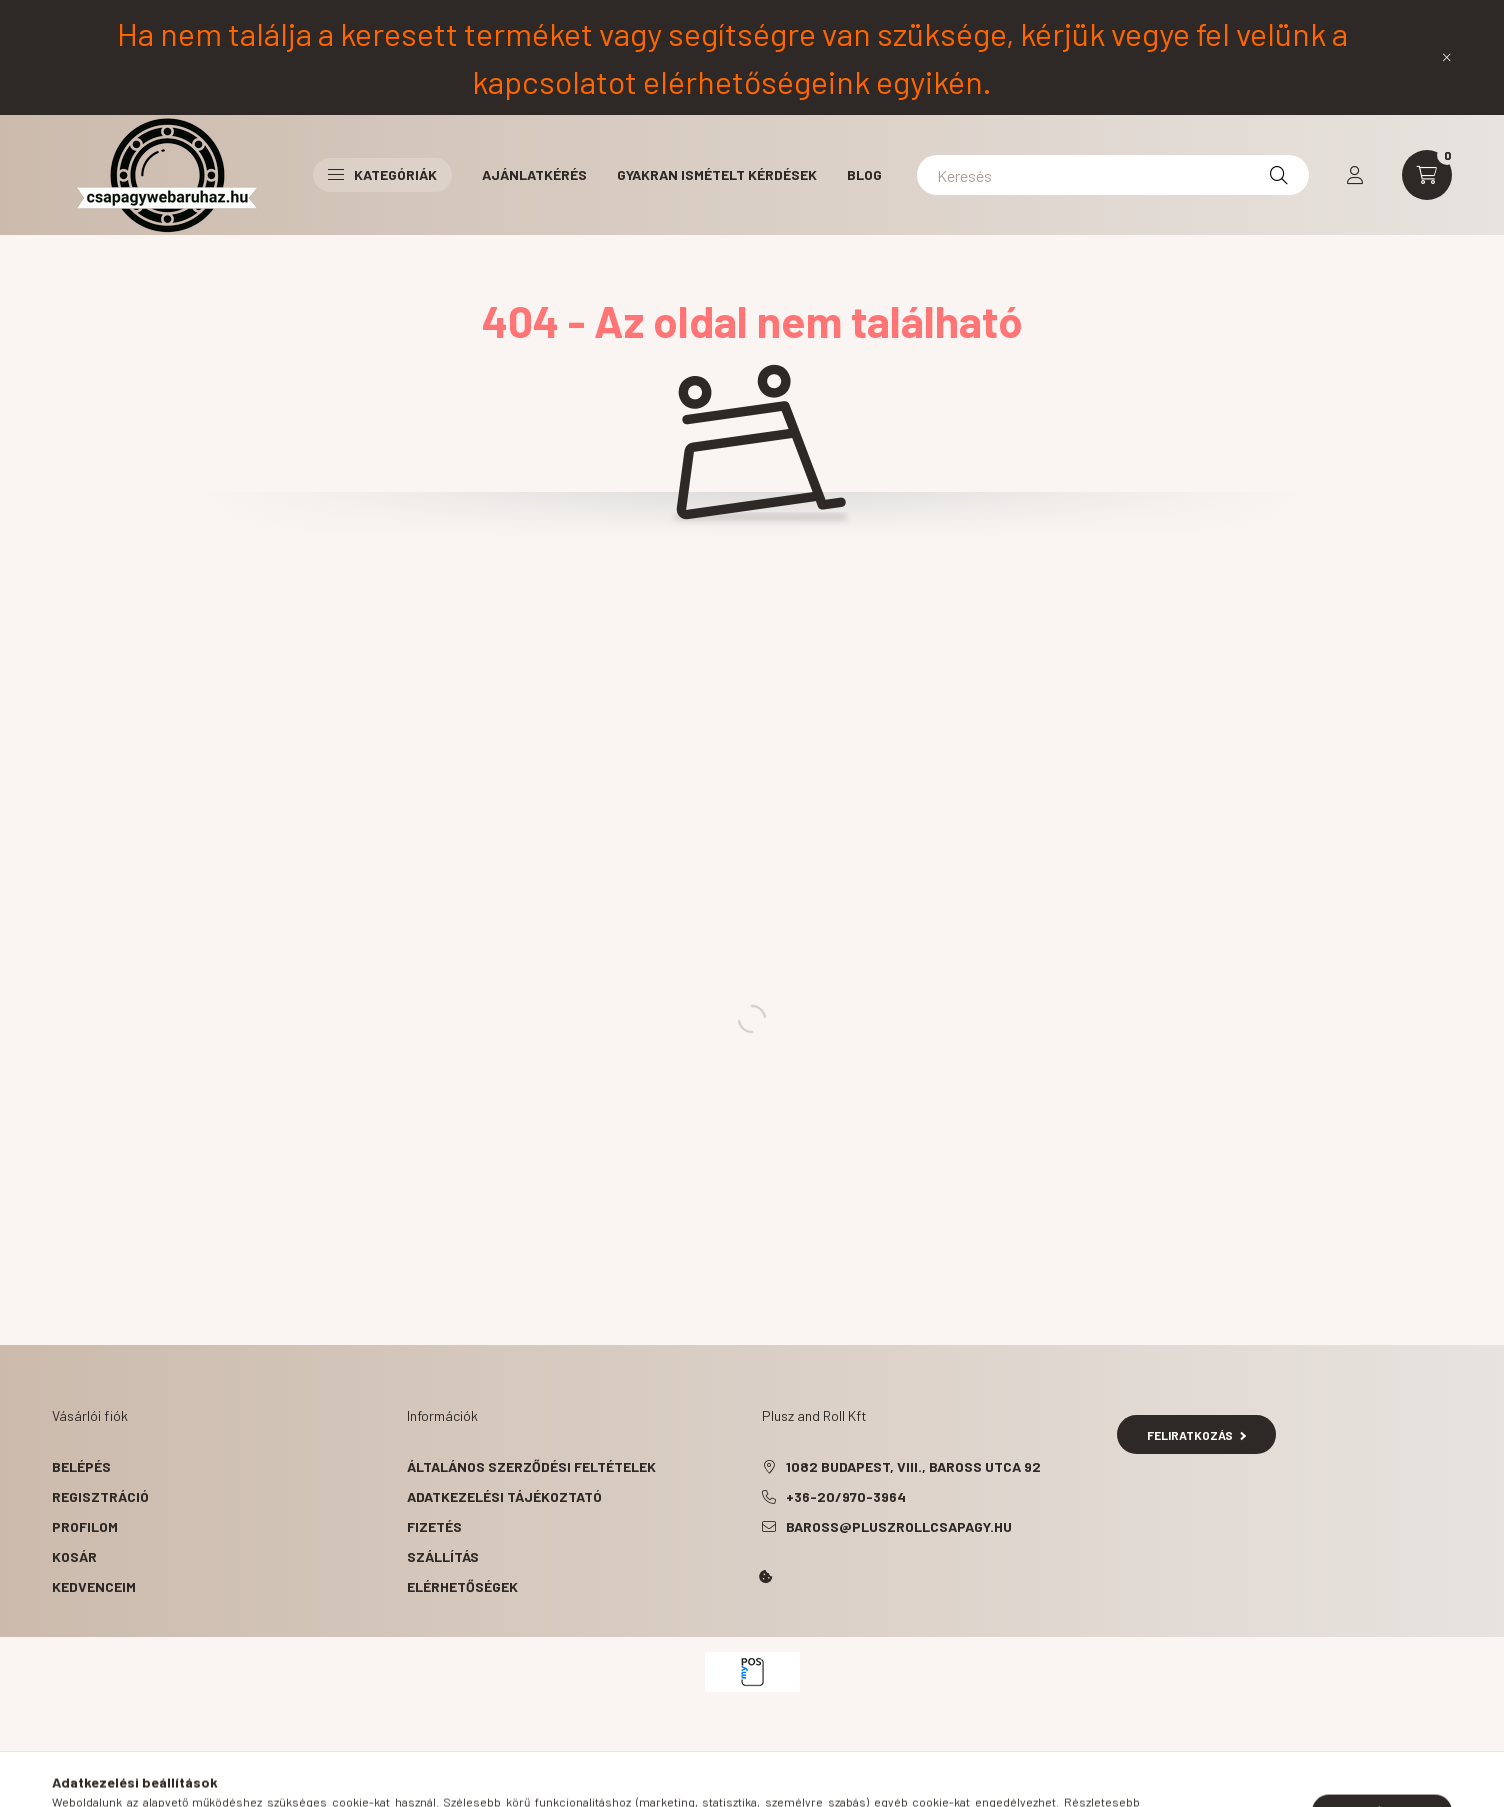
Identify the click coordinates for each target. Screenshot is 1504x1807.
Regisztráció (100, 1496)
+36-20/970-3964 (846, 1496)
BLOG (864, 174)
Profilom (85, 1526)
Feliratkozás (1196, 1435)
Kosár (74, 1556)
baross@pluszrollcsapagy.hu (899, 1526)
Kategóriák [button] (382, 174)
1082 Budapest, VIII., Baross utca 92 (913, 1466)
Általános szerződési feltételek (531, 1466)
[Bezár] (1447, 57)
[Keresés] (1113, 175)
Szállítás (443, 1556)
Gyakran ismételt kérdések (717, 174)
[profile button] (1355, 175)
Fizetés (434, 1526)
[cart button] (1427, 175)
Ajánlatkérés (534, 174)
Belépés (81, 1466)
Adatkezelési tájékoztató (504, 1496)
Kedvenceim (94, 1586)
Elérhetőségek (462, 1586)
